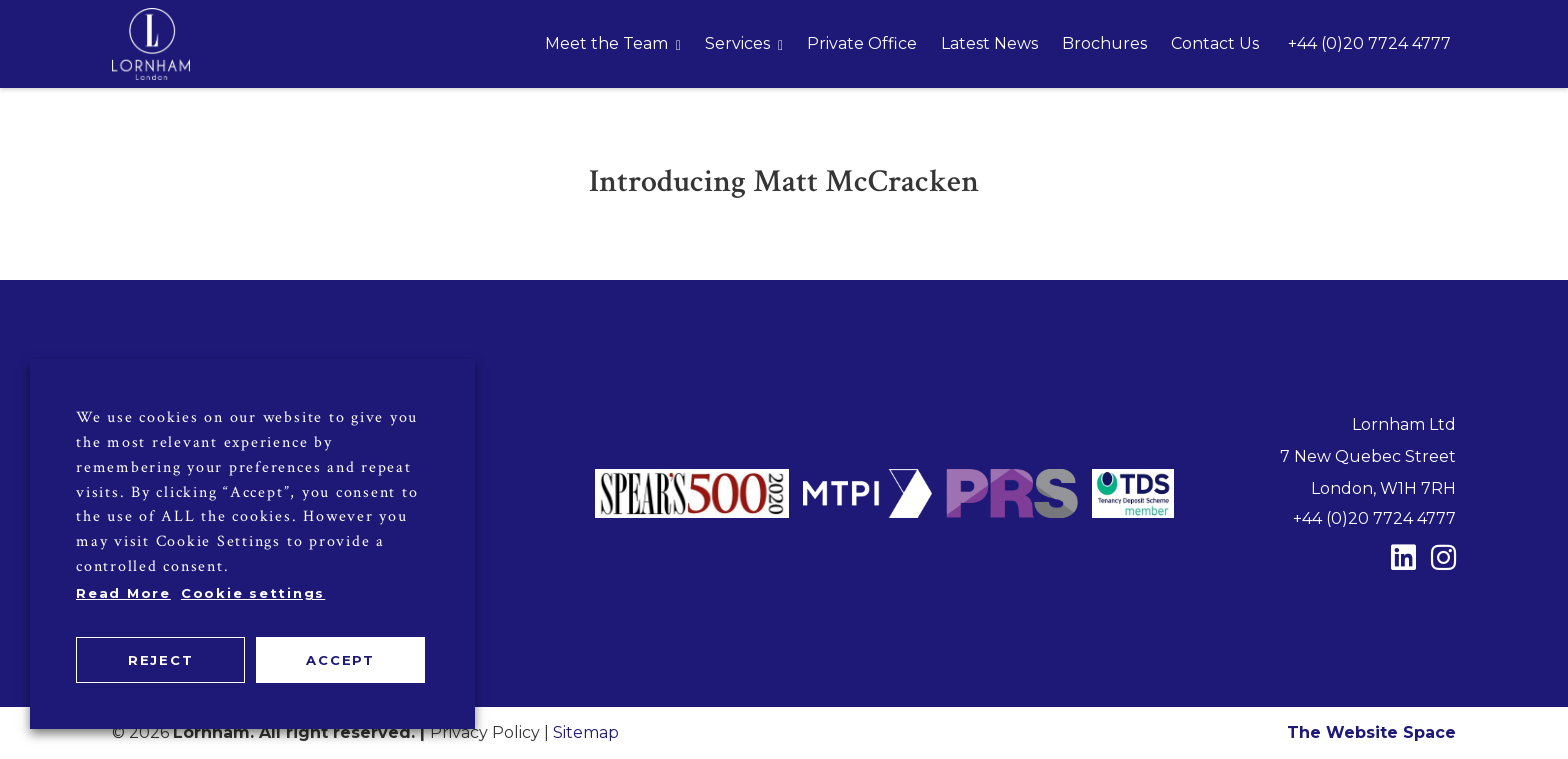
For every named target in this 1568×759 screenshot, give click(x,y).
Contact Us (1215, 43)
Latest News (989, 43)
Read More (123, 593)
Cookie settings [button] (253, 593)
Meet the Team (606, 43)
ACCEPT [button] (340, 660)
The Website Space (1371, 732)
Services (737, 43)
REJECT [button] (161, 660)
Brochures (1104, 43)
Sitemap (586, 732)
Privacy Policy (485, 732)
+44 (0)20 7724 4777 (1369, 43)
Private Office (862, 43)
